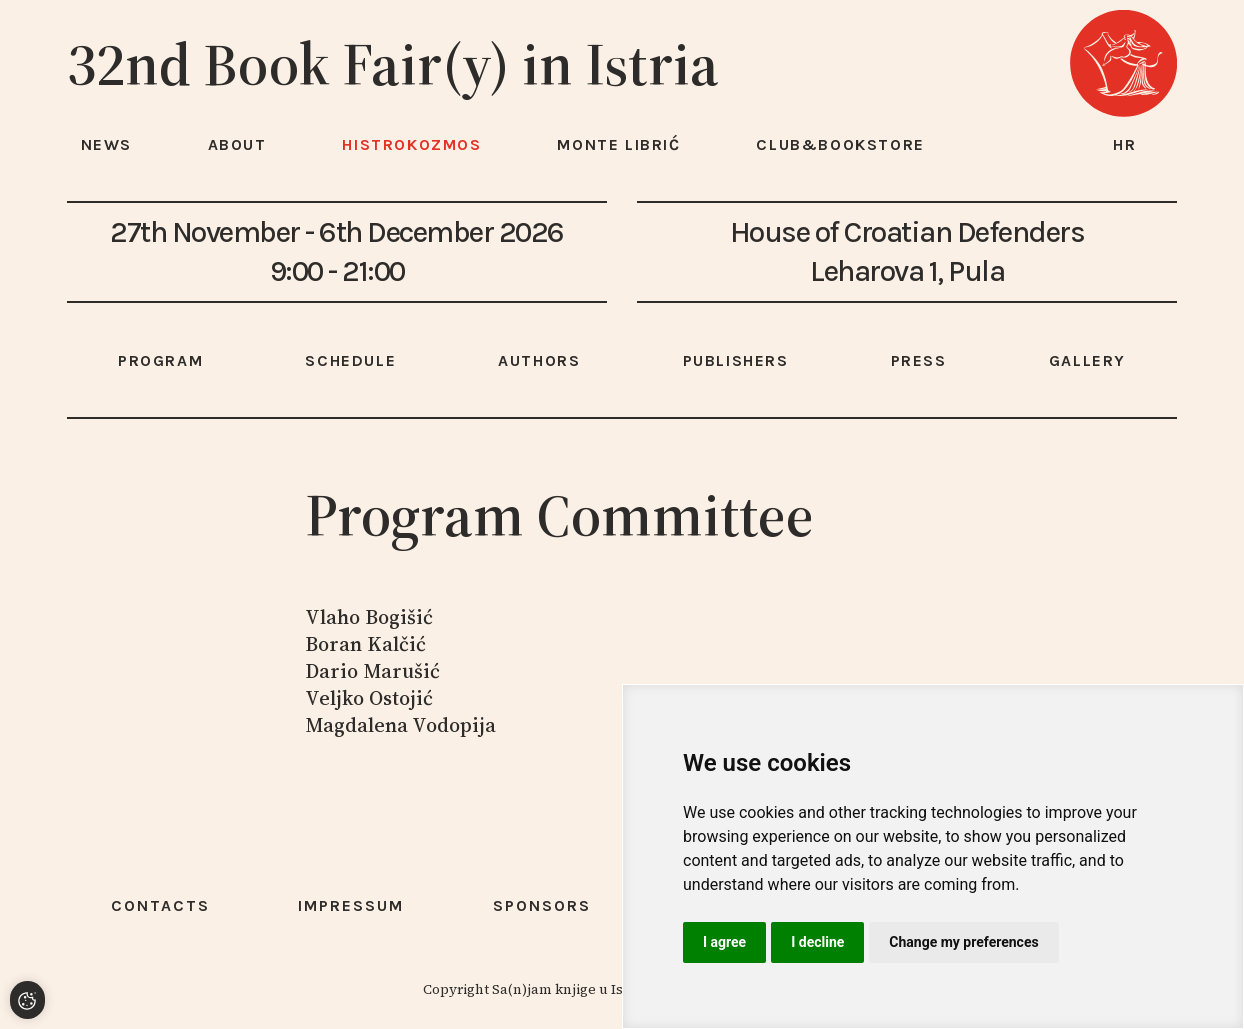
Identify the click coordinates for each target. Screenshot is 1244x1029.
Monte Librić (618, 144)
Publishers (736, 360)
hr (1125, 144)
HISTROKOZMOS (411, 144)
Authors (539, 360)
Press (919, 360)
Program (160, 360)
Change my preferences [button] (963, 942)
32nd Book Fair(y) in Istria (393, 64)
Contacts (160, 905)
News (106, 144)
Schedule (350, 360)
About (237, 144)
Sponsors (542, 905)
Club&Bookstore (840, 144)
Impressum (351, 905)
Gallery (1087, 360)
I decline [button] (817, 942)
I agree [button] (724, 942)
